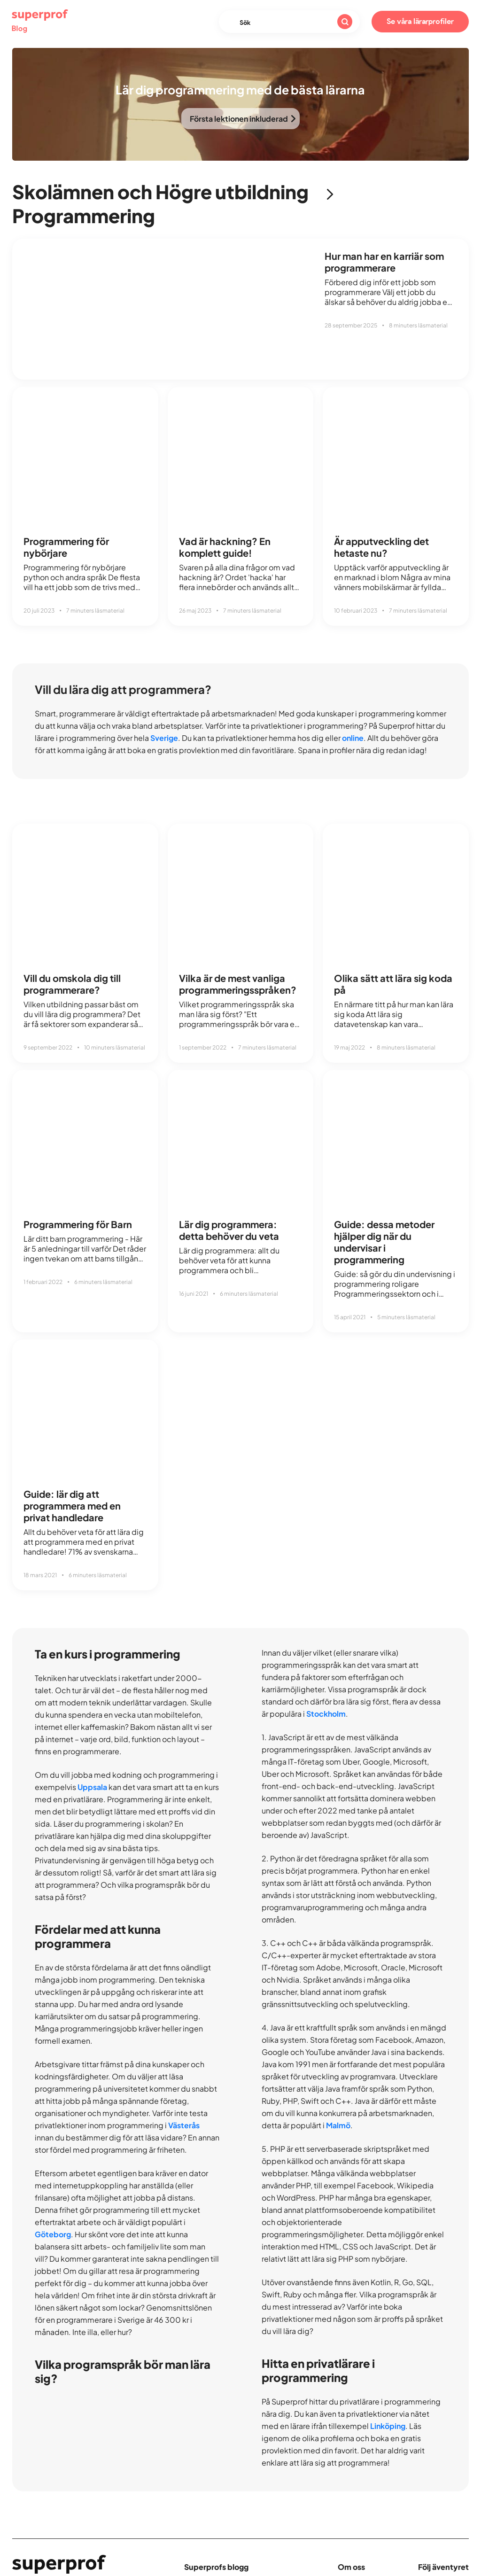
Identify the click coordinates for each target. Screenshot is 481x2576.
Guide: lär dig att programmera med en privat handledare (72, 1505)
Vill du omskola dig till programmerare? (72, 984)
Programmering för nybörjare (66, 547)
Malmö (338, 2125)
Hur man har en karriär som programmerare (384, 261)
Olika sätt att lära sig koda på (393, 984)
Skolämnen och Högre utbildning (160, 191)
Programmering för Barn (77, 1224)
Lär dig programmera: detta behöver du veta (229, 1230)
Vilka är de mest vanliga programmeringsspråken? (237, 984)
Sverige (164, 738)
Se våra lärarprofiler (420, 21)
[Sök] (344, 21)
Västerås (184, 2125)
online (353, 738)
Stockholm (326, 1714)
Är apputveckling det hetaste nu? (381, 547)
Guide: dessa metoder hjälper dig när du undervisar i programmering (384, 1241)
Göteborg (53, 2234)
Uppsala (92, 1787)
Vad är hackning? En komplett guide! (225, 547)
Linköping (387, 2426)
